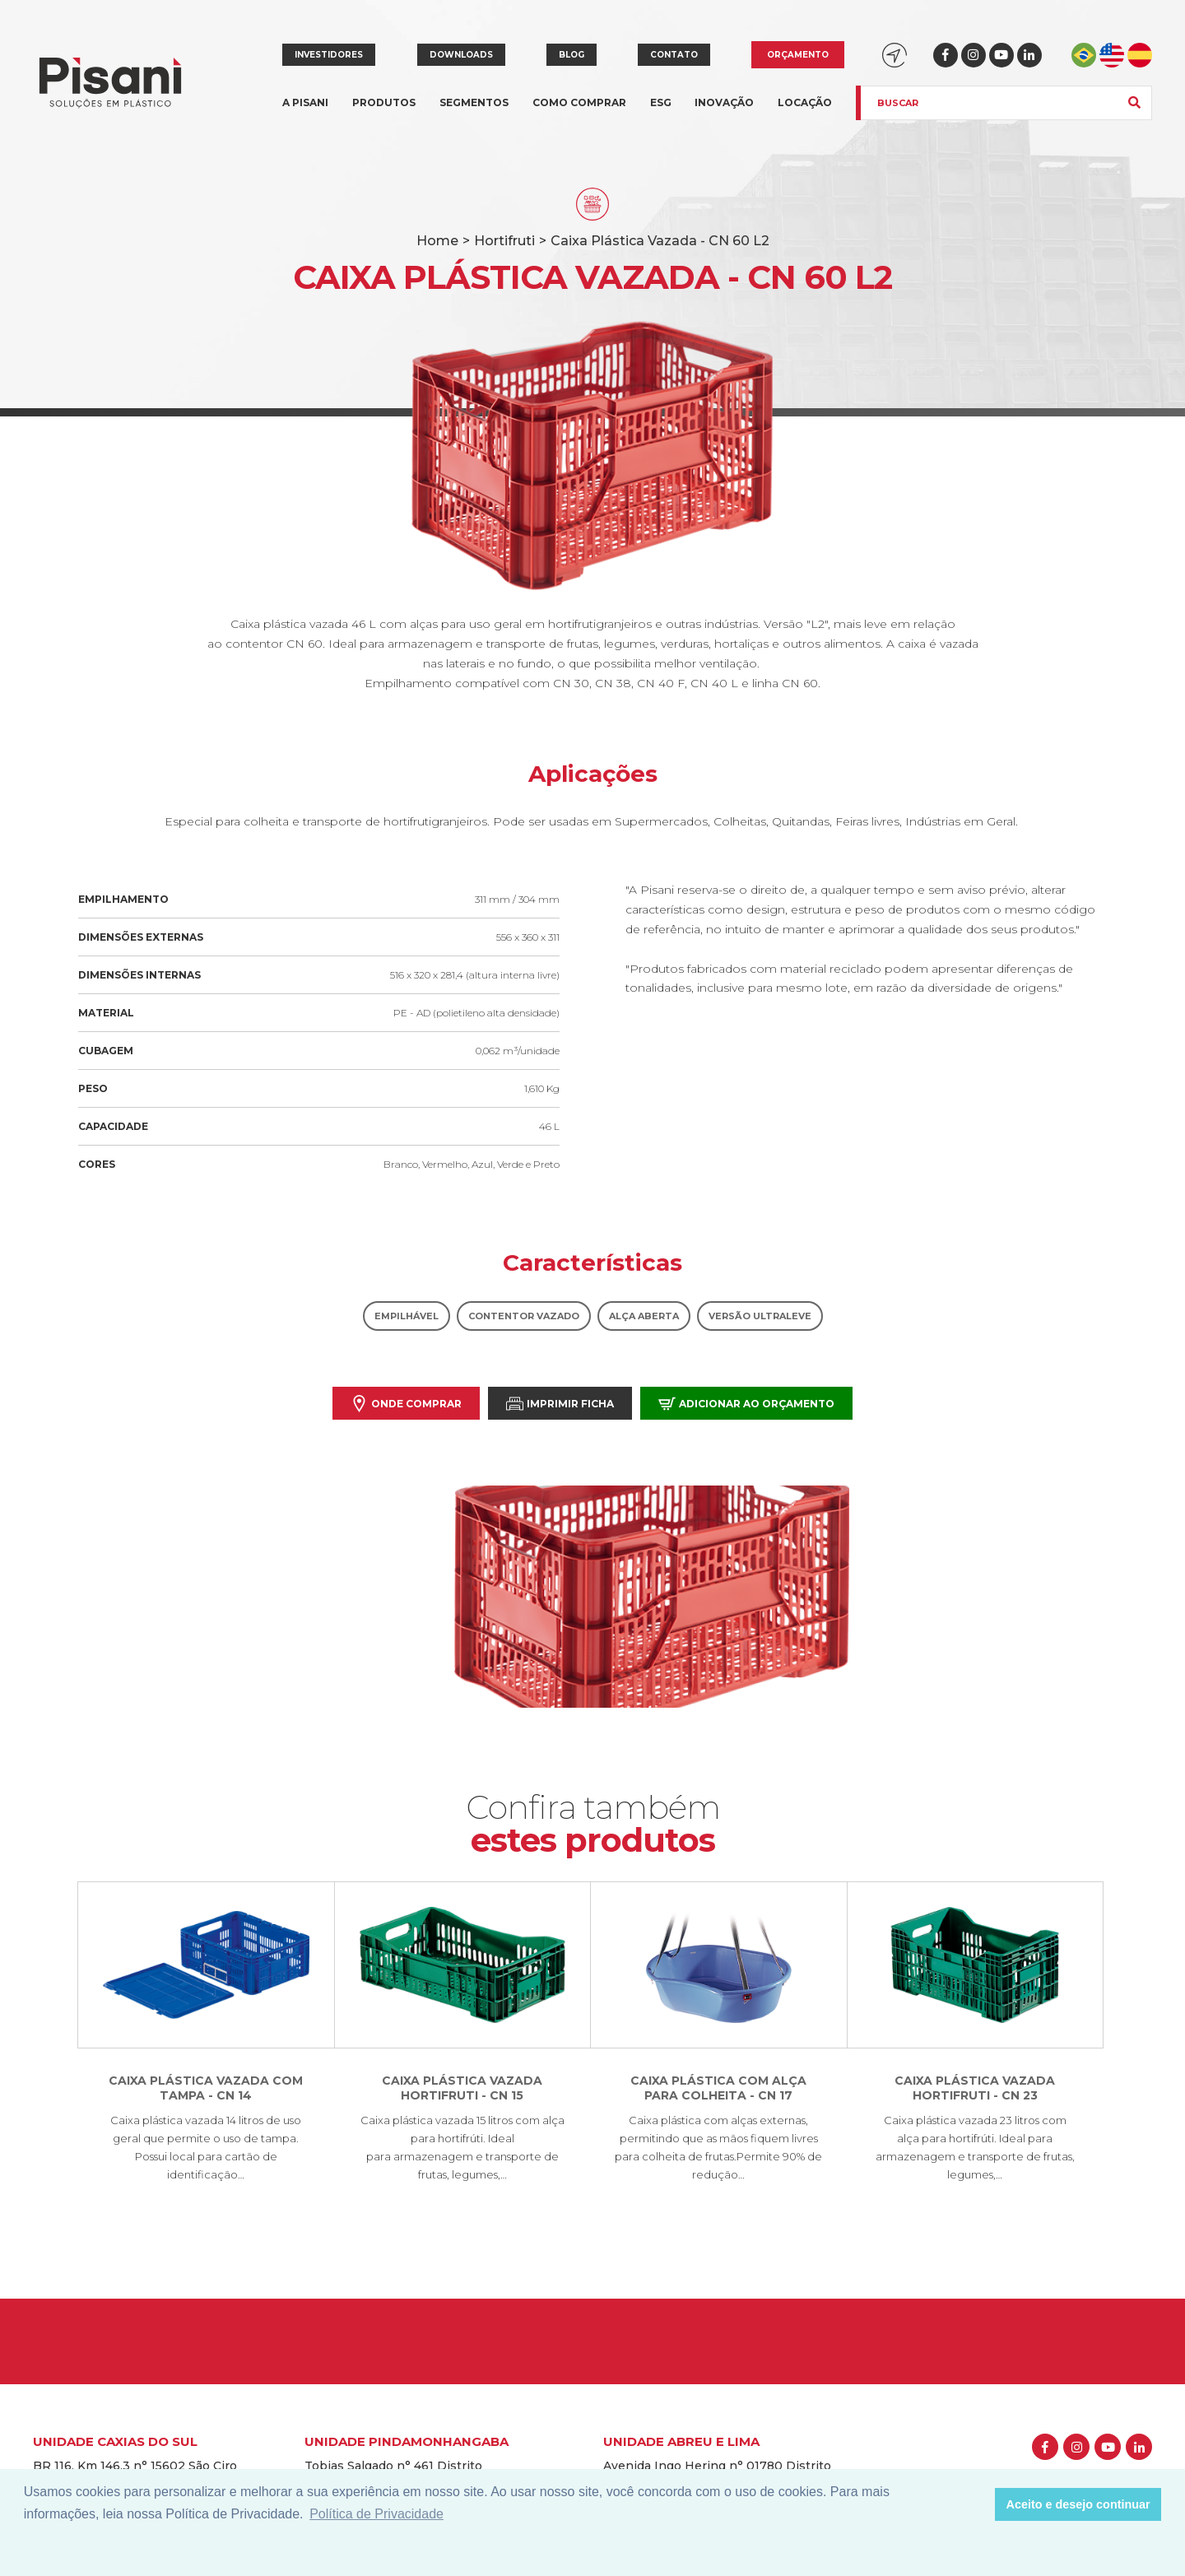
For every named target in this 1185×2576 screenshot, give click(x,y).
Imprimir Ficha (560, 1403)
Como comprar (579, 102)
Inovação (724, 102)
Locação (805, 102)
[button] (978, 2504)
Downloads (461, 54)
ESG (661, 102)
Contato (674, 54)
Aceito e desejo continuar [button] (1078, 2504)
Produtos (384, 112)
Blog (571, 54)
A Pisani (305, 112)
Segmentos (474, 112)
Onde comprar (406, 1403)
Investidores (329, 54)
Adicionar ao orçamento (746, 1403)
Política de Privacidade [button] (376, 2514)
